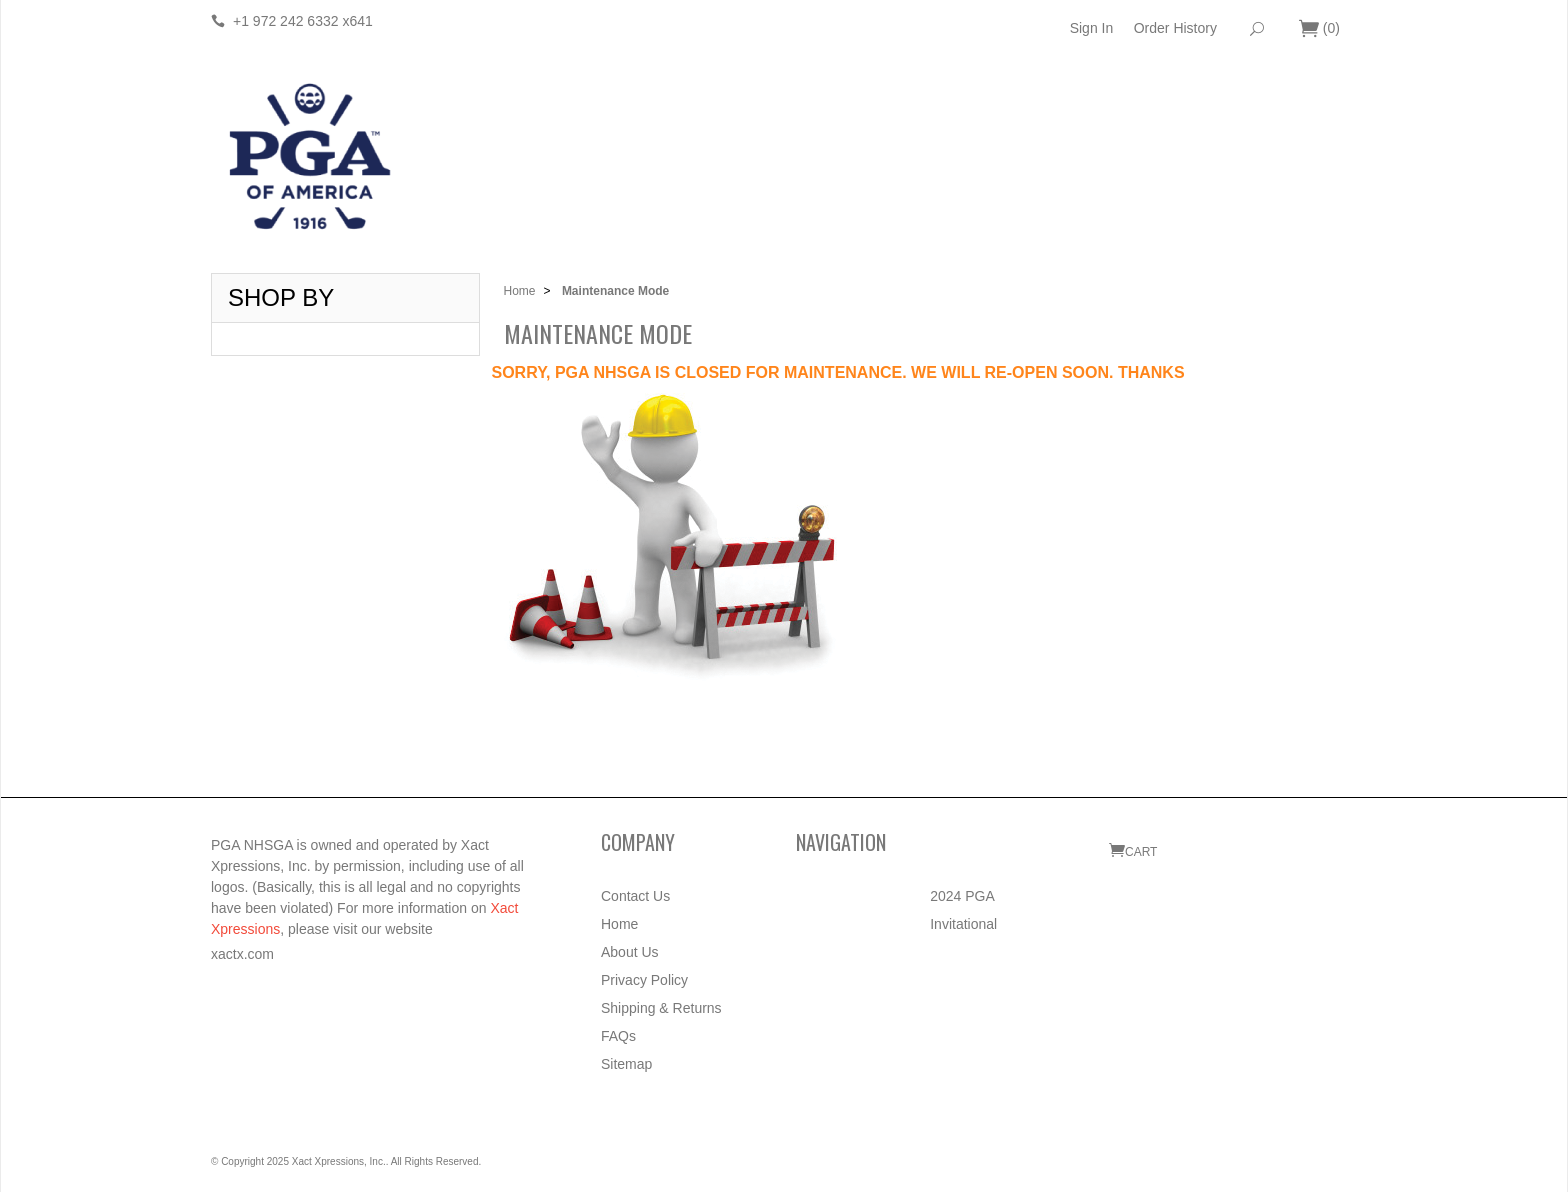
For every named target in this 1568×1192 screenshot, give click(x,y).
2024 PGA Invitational (963, 910)
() (1319, 29)
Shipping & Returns (661, 1008)
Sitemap (626, 1064)
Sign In (1092, 28)
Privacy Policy (644, 980)
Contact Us (635, 896)
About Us (630, 952)
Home (520, 291)
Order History (1175, 28)
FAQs (618, 1036)
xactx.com (242, 954)
